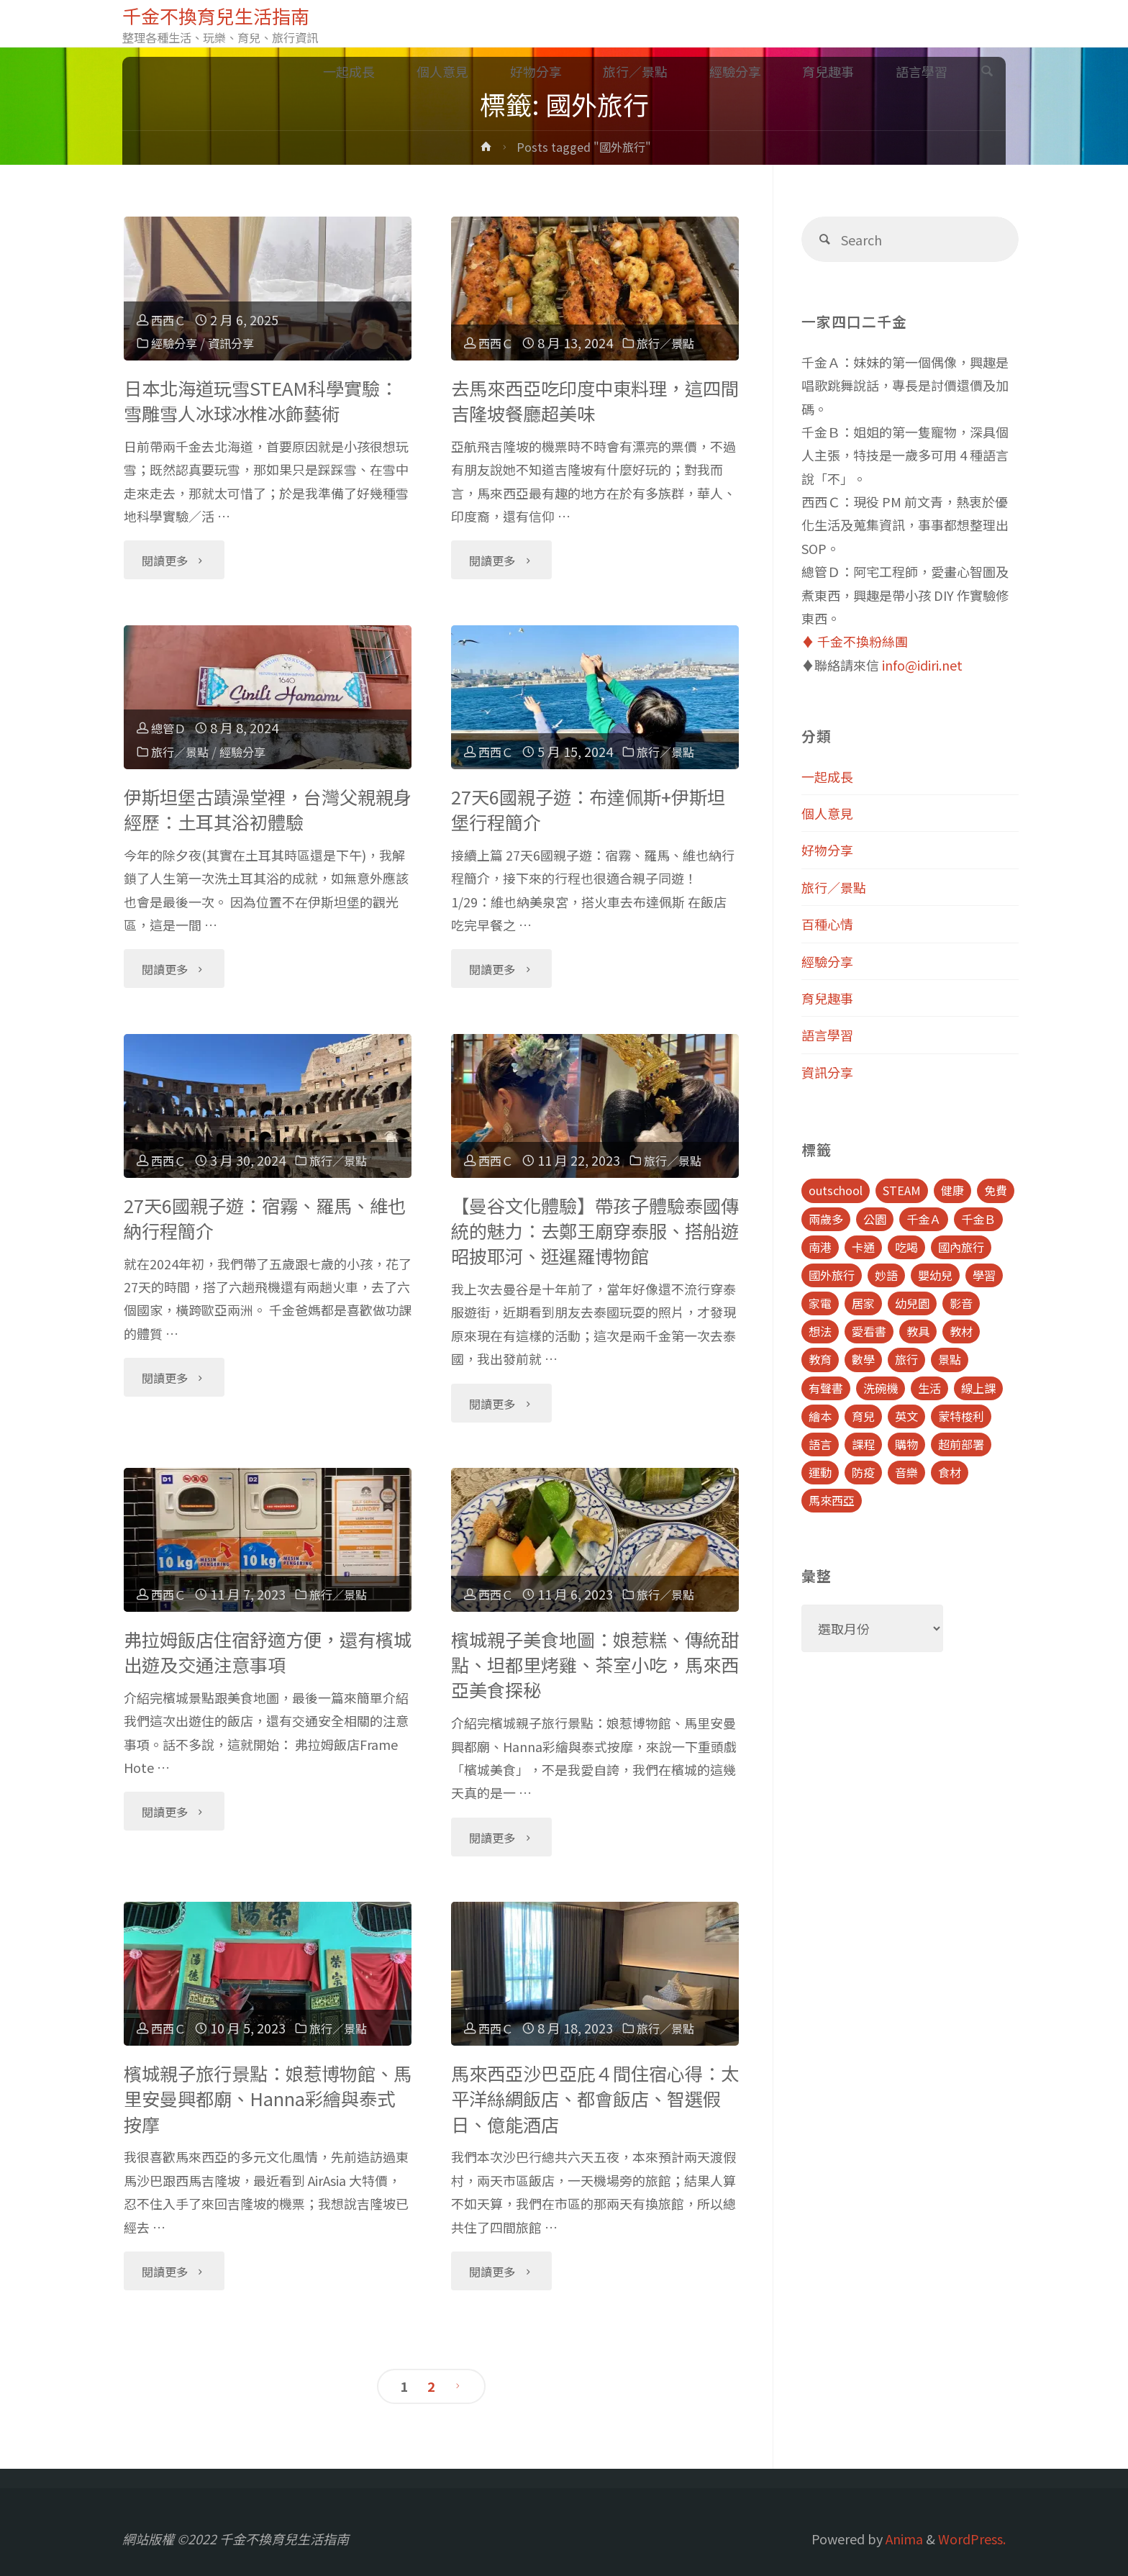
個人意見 (827, 813)
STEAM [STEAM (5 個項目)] (902, 1190)
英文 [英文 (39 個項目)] (906, 1416)
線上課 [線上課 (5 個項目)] (978, 1388)
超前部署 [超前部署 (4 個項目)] (961, 1444)
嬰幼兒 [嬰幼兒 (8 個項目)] (935, 1275)
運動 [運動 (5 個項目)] (820, 1472)
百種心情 (827, 924)
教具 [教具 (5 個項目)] (917, 1331)
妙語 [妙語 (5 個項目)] (886, 1275)
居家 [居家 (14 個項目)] (863, 1303)
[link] (987, 71)
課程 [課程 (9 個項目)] (863, 1444)
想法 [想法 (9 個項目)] (820, 1331)
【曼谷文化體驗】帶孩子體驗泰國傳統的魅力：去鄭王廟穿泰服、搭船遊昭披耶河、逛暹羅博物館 (595, 1230)
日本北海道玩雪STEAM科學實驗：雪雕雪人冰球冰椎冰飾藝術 (261, 400)
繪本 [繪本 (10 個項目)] (820, 1416)
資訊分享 (241, 342)
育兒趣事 (827, 998)
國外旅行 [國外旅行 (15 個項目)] (832, 1275)
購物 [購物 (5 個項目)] (906, 1444)
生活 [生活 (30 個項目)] (929, 1388)
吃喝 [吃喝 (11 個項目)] (906, 1247)
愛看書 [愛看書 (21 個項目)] (869, 1331)
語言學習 (827, 1034)
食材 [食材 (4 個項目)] (949, 1472)
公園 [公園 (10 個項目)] (874, 1219)
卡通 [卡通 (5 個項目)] (863, 1247)
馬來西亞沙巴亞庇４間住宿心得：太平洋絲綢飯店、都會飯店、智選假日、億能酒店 (595, 2098)
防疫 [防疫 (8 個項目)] (863, 1472)
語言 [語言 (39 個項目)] (820, 1444)
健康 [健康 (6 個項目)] (952, 1190)
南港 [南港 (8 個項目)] (820, 1247)
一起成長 (827, 776)
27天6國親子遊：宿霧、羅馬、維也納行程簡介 (265, 1217)
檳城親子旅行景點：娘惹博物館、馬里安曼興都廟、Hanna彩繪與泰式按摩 (267, 2098)
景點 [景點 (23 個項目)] (949, 1359)
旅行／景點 (677, 342)
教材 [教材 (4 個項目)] (961, 1331)
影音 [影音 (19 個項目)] (961, 1303)
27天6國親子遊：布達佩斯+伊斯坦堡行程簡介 (588, 809)
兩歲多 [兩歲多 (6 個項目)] (826, 1219)
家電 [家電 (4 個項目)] (820, 1303)
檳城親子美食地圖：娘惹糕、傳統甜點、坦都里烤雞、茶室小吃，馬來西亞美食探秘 (595, 1664)
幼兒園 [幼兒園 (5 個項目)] (912, 1303)
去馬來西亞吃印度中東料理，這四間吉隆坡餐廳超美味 (595, 400)
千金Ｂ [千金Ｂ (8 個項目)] (978, 1219)
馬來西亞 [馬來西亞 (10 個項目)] (832, 1500)
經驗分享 (178, 342)
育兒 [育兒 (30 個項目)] (863, 1416)
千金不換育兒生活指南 (226, 15)
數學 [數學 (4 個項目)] (863, 1359)
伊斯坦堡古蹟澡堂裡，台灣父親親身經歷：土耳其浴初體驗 (267, 809)
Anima (903, 2538)
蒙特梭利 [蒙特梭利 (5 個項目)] (961, 1416)
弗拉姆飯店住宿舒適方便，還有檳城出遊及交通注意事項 (267, 1651)
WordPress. (972, 2538)
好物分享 (827, 849)
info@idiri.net (922, 665)
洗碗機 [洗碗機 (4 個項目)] (880, 1388)
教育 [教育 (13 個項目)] (820, 1359)
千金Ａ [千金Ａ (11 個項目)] (923, 1219)
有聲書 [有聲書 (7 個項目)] (826, 1388)
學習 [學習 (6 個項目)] (984, 1275)
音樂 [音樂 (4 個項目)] (906, 1472)
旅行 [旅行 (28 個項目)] (906, 1359)
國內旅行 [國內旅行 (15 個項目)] (961, 1247)
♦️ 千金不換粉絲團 (854, 641)
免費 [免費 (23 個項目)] (995, 1190)
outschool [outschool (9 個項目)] (836, 1190)
